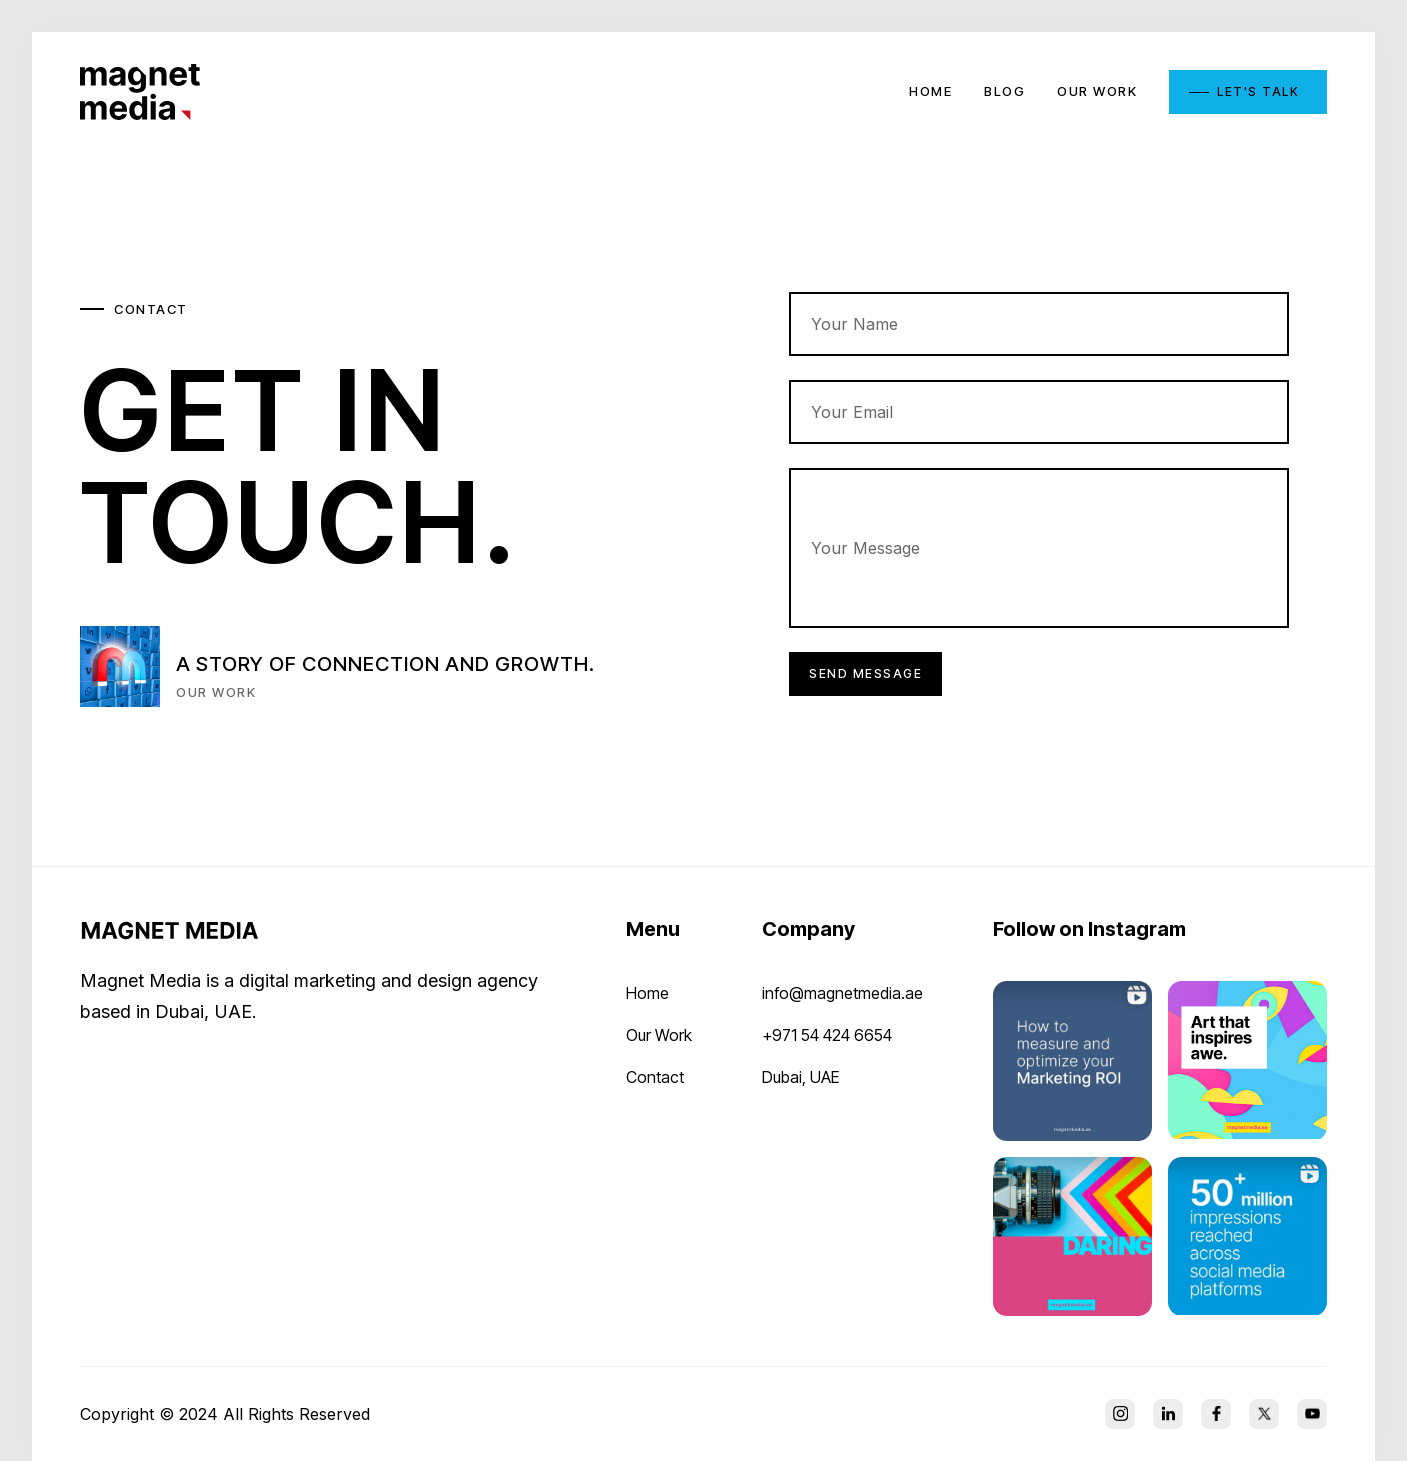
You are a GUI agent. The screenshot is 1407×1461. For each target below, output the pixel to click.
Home (647, 993)
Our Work (659, 1035)
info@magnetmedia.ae (842, 993)
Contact (655, 1077)
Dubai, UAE (800, 1077)
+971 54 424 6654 (827, 1035)
